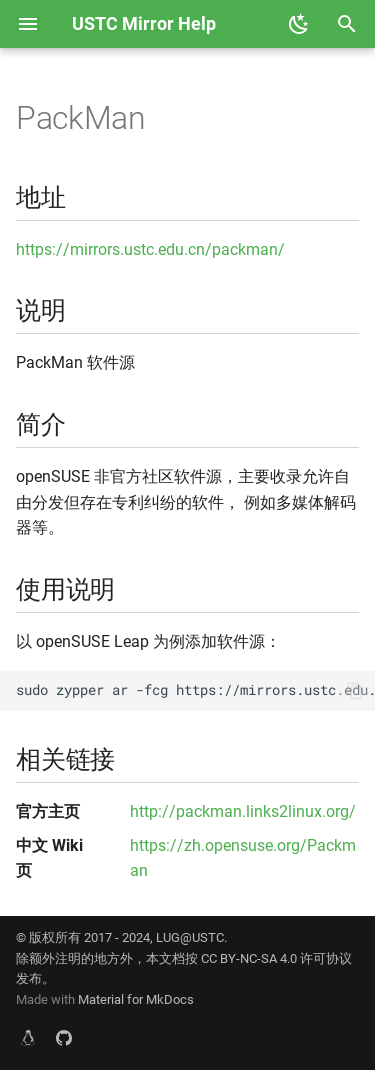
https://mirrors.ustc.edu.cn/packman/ (150, 249)
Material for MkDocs (136, 999)
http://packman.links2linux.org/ (243, 811)
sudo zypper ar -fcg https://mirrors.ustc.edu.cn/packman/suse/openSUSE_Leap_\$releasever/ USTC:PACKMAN (195, 690)
